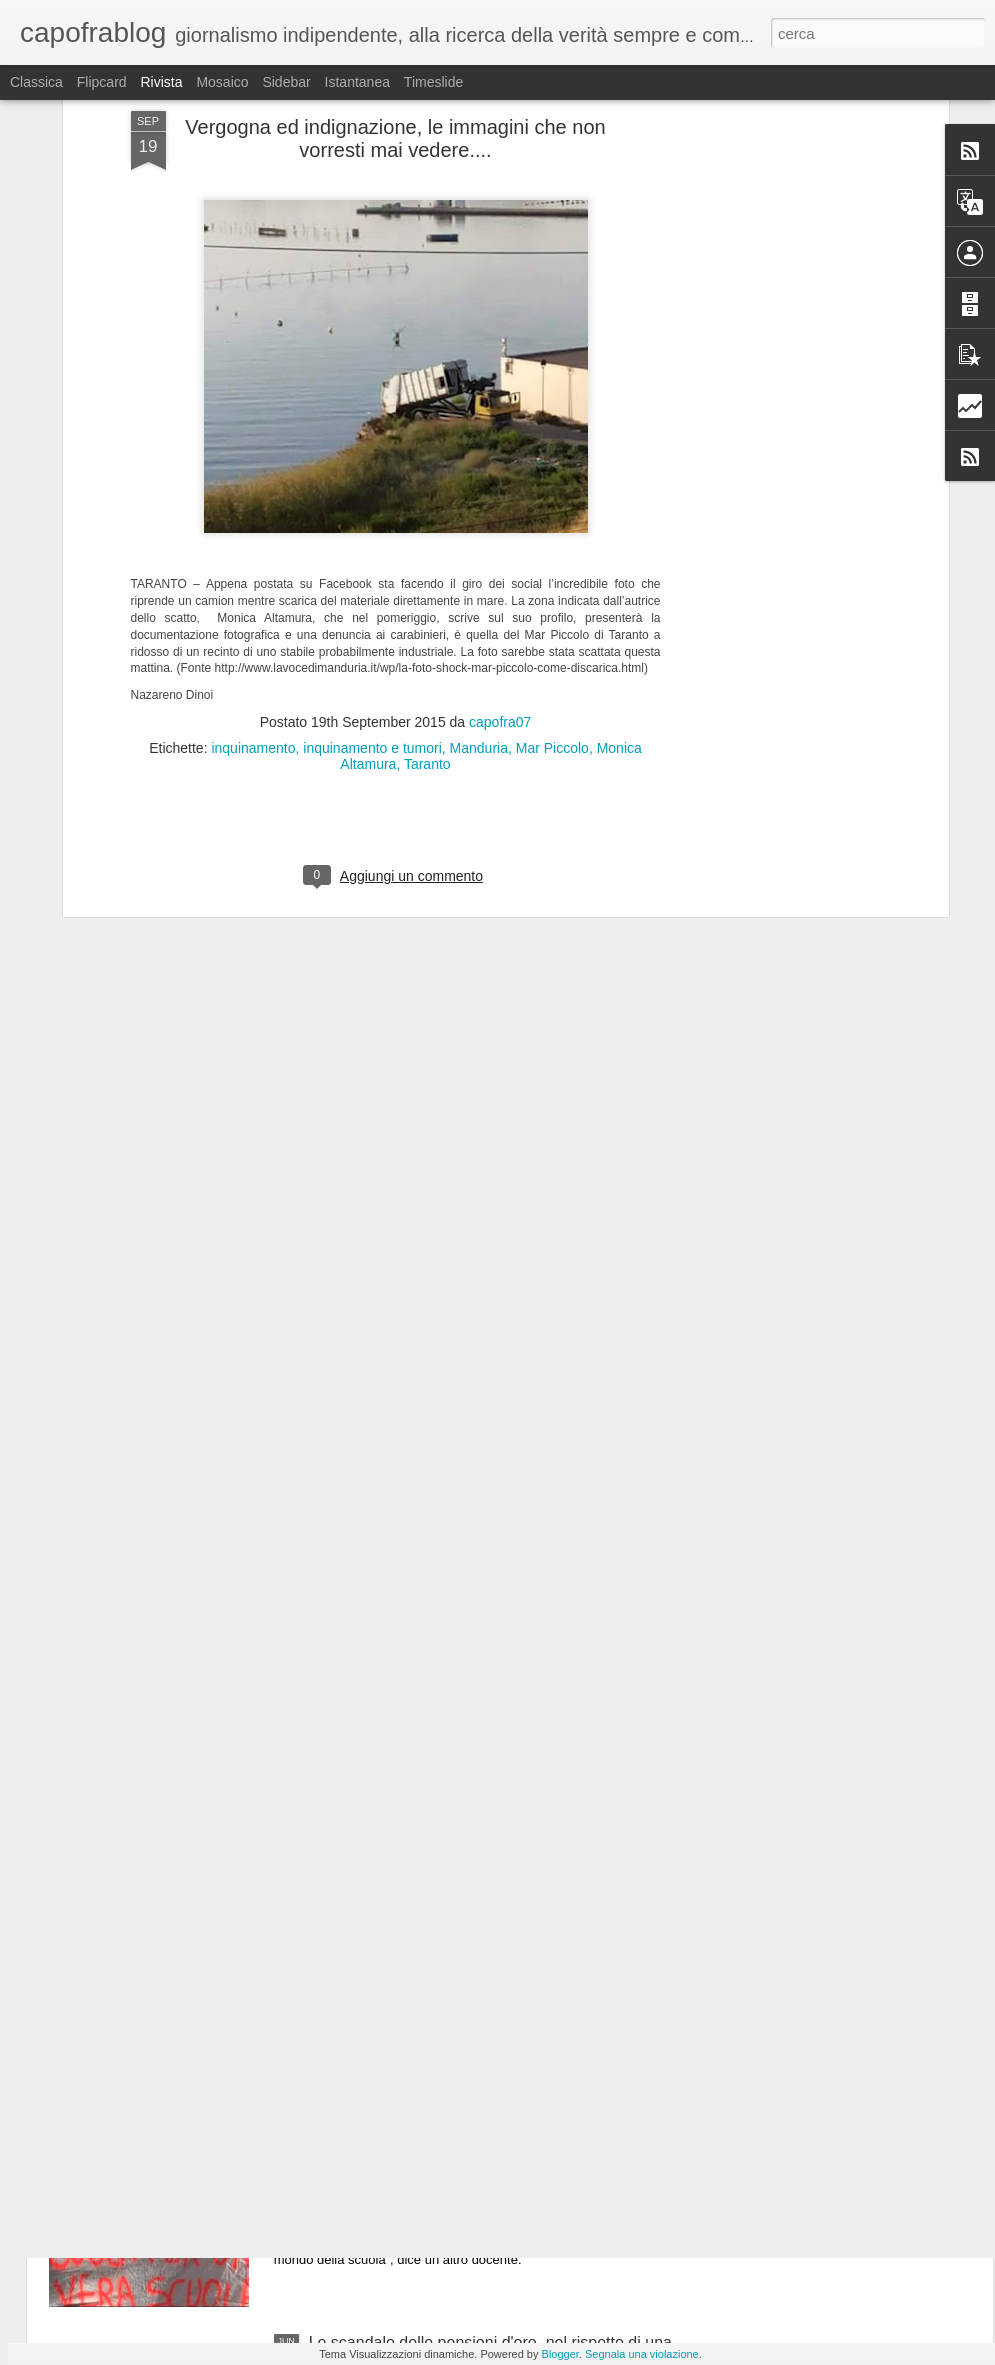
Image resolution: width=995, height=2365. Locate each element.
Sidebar (286, 82)
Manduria (479, 585)
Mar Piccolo (552, 585)
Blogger (560, 2354)
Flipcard (102, 82)
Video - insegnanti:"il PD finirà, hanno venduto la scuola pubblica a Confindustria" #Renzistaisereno (487, 2124)
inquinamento (253, 585)
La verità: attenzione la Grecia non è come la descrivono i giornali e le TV (468, 1897)
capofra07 (500, 559)
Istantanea (357, 82)
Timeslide (433, 82)
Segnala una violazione (642, 2354)
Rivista (161, 82)
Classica (36, 82)
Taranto (427, 601)
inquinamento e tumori (372, 585)
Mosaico (222, 82)
